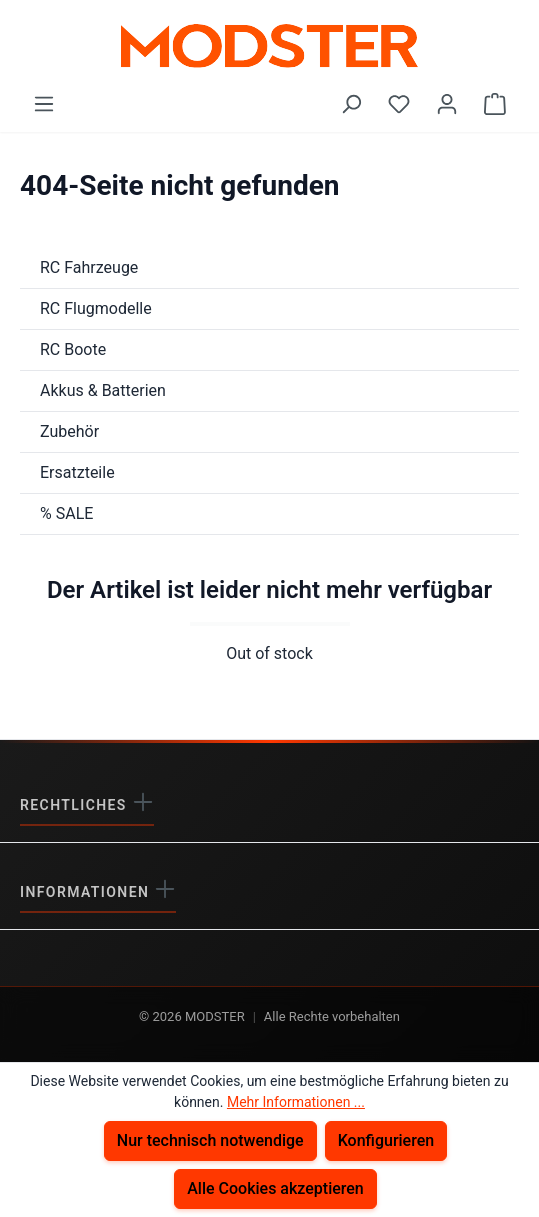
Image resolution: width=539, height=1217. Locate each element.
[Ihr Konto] (447, 104)
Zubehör (69, 431)
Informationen (87, 892)
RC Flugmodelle (96, 308)
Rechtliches (76, 805)
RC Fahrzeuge (89, 267)
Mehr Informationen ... (296, 1102)
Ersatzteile (77, 472)
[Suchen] (351, 104)
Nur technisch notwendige (210, 1140)
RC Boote (73, 349)
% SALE (66, 513)
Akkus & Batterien (103, 390)
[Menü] (44, 104)
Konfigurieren (386, 1140)
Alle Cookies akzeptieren (275, 1188)
